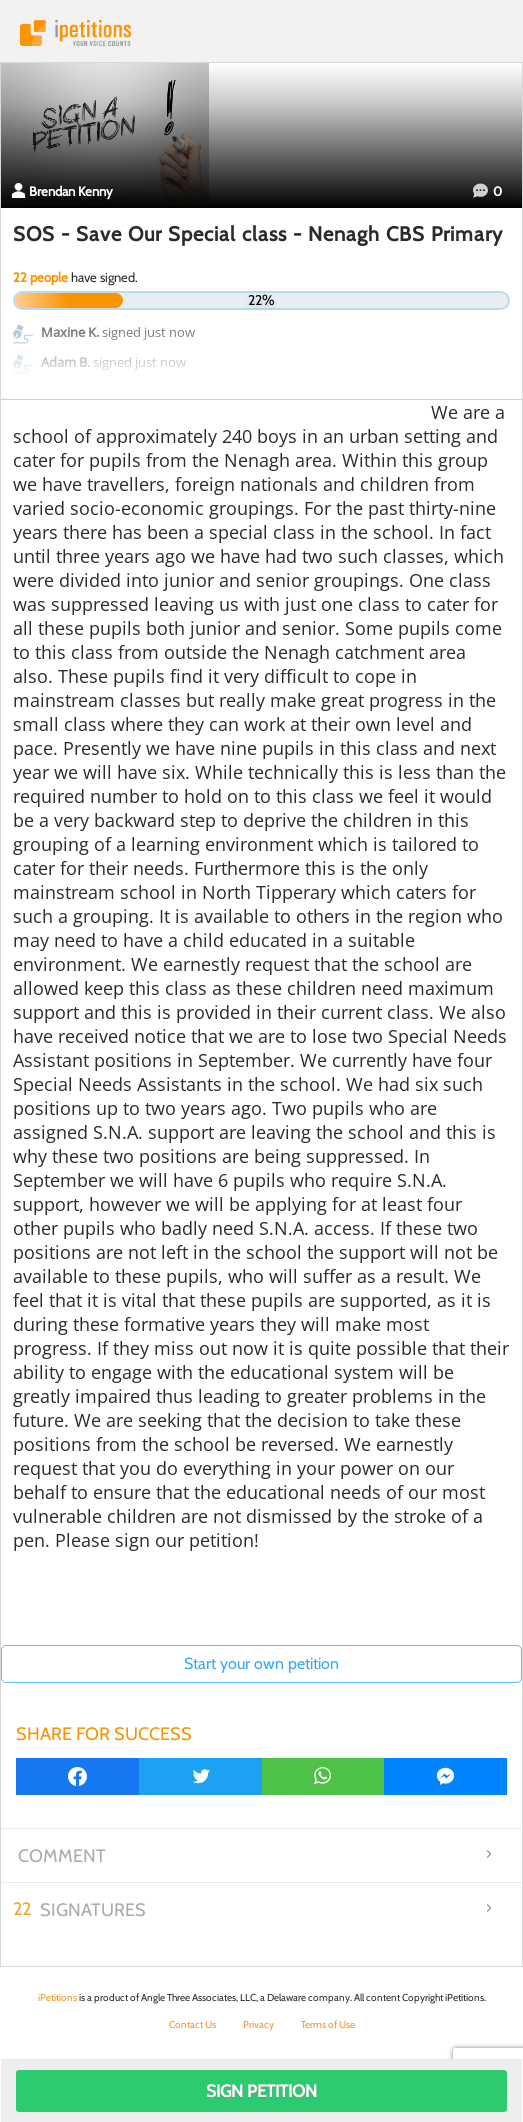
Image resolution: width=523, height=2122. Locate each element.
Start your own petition (261, 1663)
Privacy (258, 2024)
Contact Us (192, 2024)
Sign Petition (261, 2091)
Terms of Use (328, 2024)
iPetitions (261, 33)
